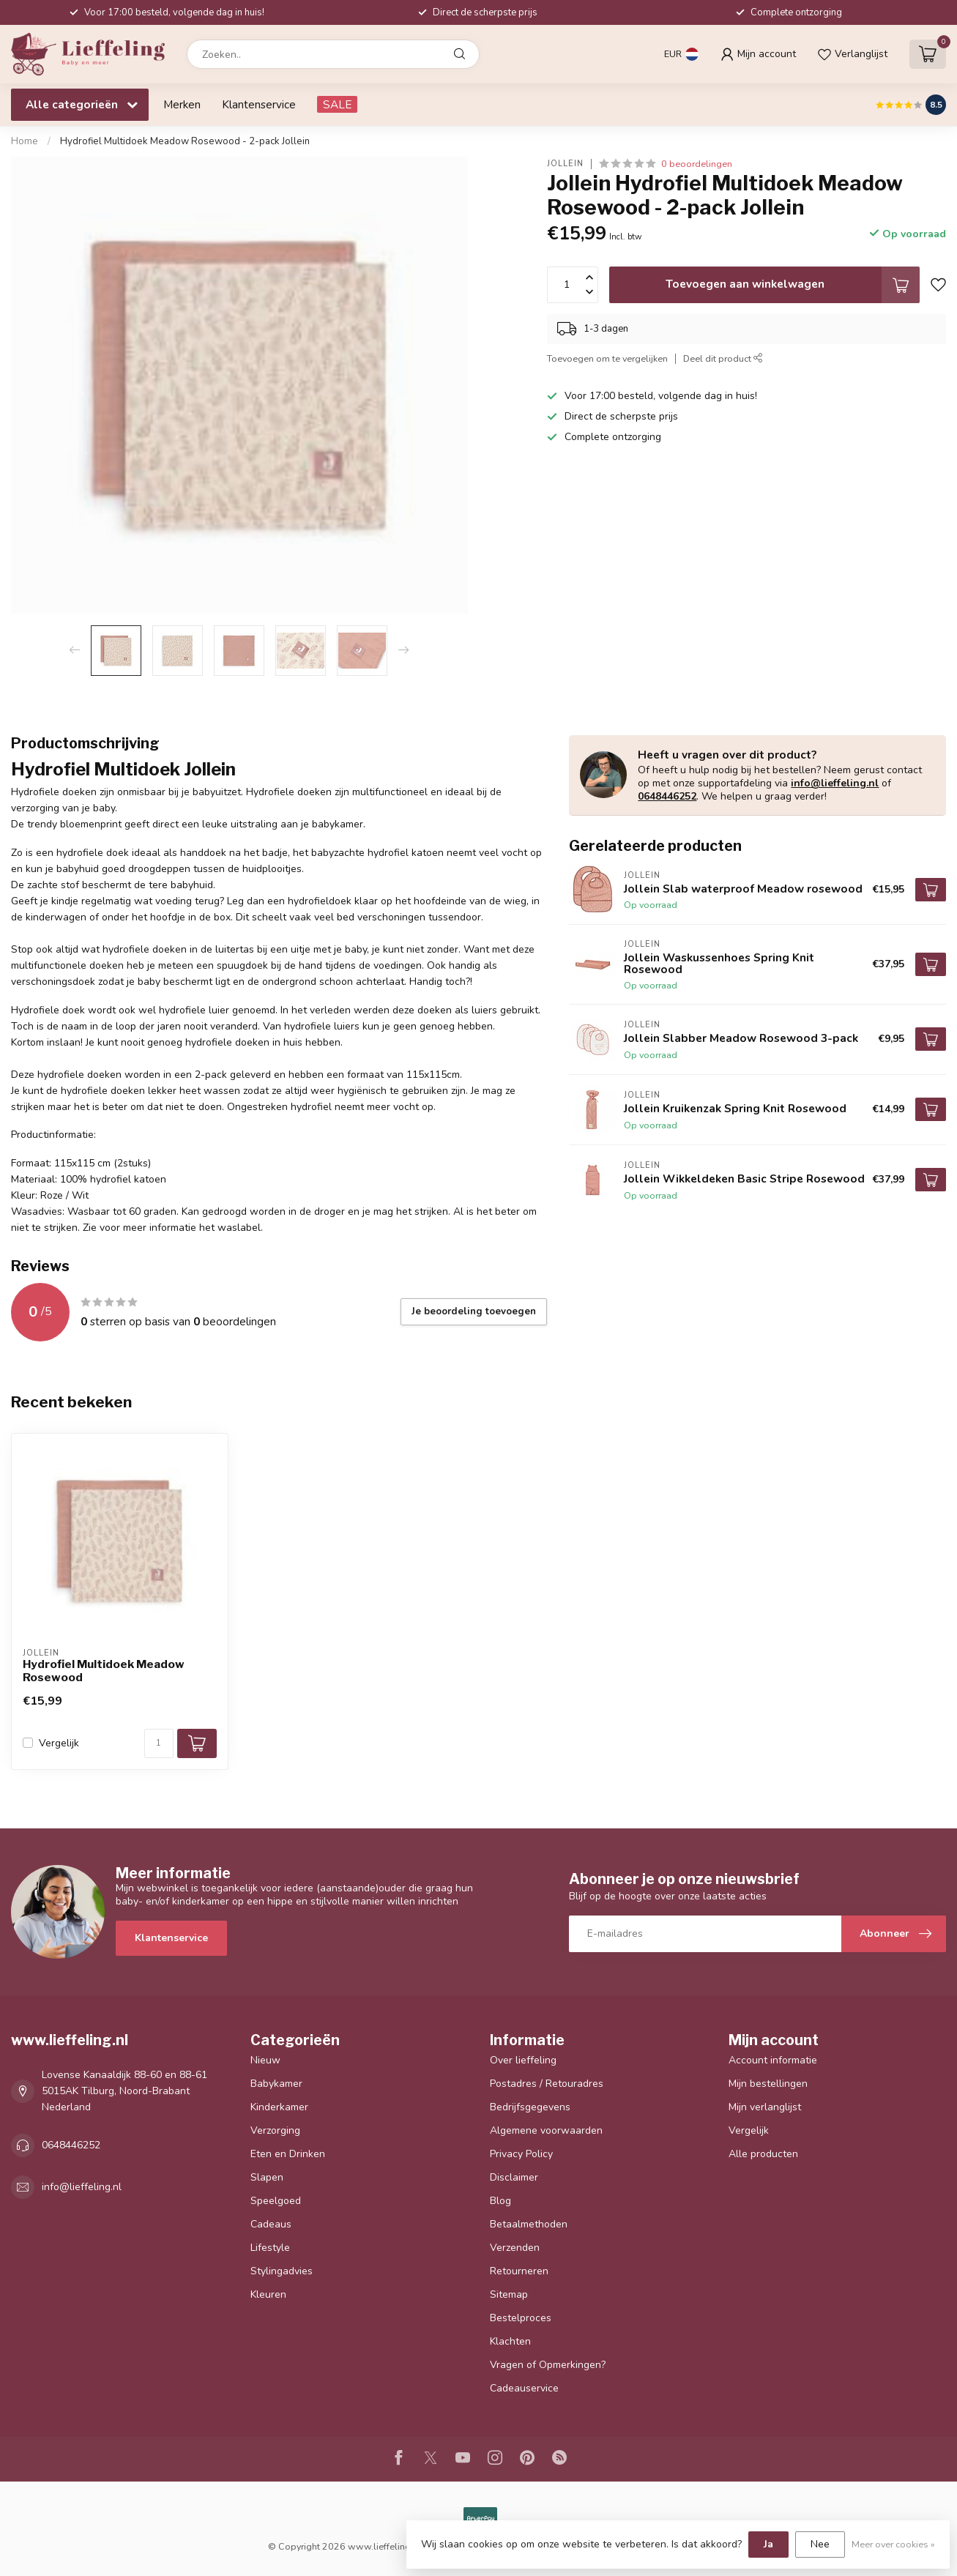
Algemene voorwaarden (546, 2130)
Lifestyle (270, 2248)
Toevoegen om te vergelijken (607, 358)
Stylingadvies (281, 2271)
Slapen (266, 2177)
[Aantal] (159, 1743)
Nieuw (265, 2060)
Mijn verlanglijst (765, 2107)
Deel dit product (723, 358)
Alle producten (763, 2154)
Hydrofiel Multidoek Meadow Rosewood (104, 1671)
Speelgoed (275, 2201)
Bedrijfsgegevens (530, 2107)
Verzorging (275, 2130)
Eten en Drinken (287, 2154)
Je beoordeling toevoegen (474, 1311)
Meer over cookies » (893, 2544)
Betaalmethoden (528, 2224)
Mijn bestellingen (768, 2084)
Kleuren (268, 2294)
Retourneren (519, 2271)
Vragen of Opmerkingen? (548, 2365)
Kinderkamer (279, 2107)
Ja (768, 2544)
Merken (182, 104)
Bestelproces (520, 2318)
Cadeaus (270, 2224)
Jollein (565, 164)
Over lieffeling (523, 2060)
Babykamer (276, 2084)
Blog (500, 2201)
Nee (820, 2544)
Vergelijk (59, 1743)
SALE (337, 104)
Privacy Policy (521, 2154)
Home (24, 141)
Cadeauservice (524, 2388)
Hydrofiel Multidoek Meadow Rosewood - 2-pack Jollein (185, 141)
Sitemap (509, 2294)
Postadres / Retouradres (546, 2084)
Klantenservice (259, 104)
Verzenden (515, 2248)
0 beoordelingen (696, 163)
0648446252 (667, 796)
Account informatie (773, 2060)
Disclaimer (514, 2177)
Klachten (510, 2341)
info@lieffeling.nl (835, 783)
